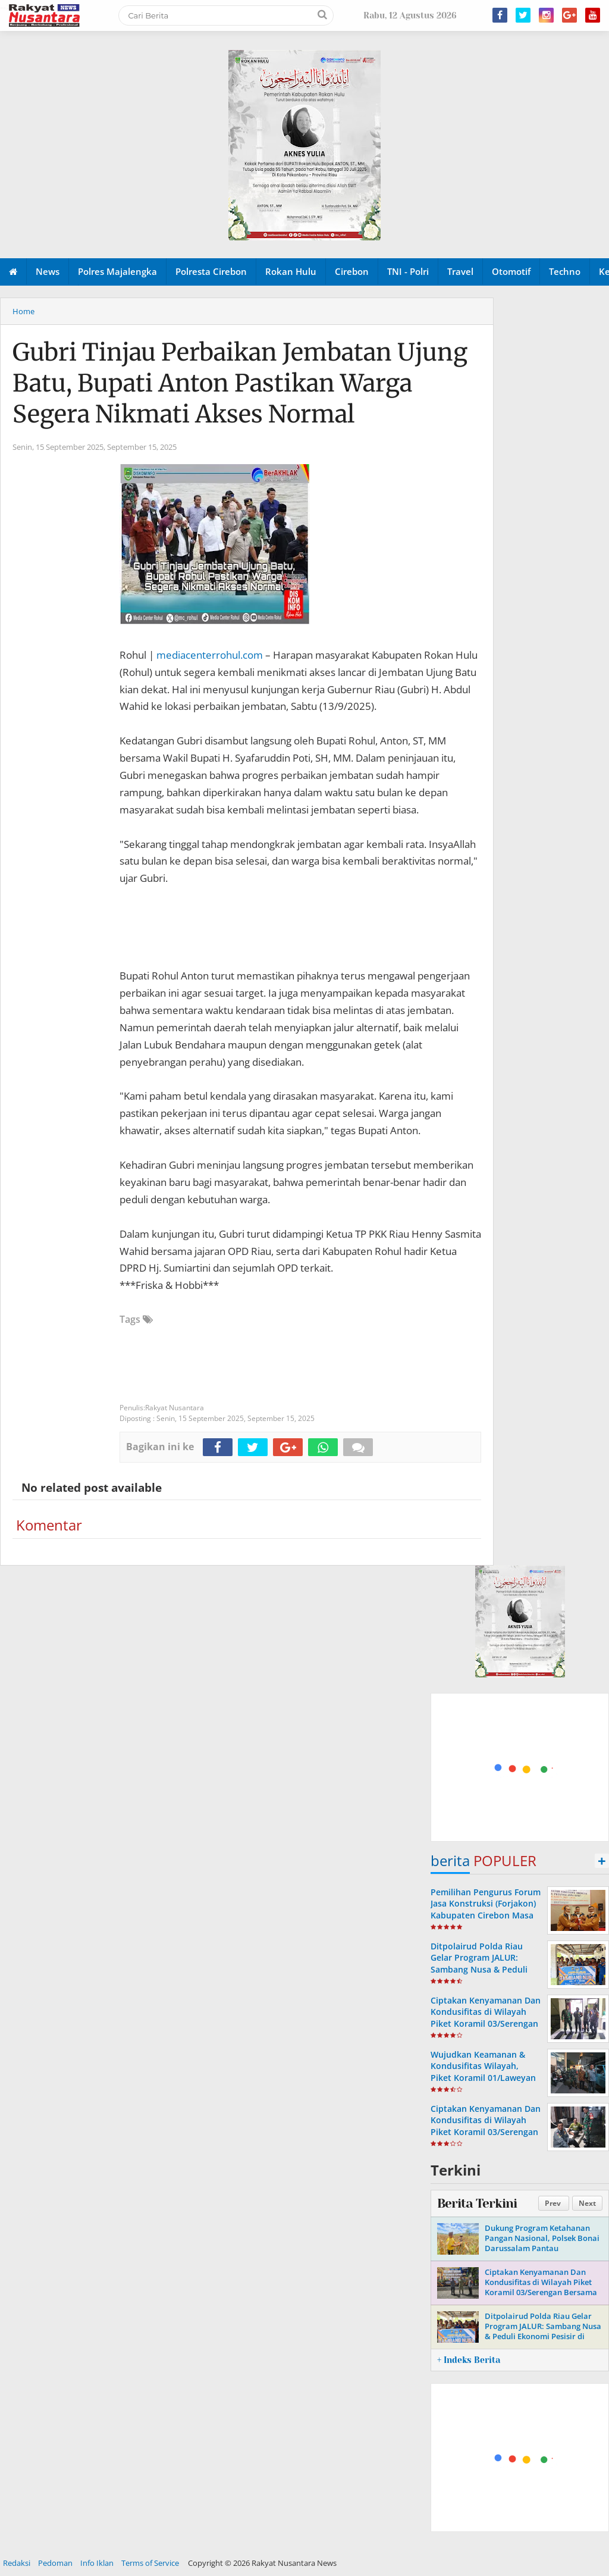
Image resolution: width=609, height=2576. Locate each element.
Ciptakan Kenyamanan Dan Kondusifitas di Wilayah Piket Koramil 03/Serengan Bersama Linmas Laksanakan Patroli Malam (541, 2292)
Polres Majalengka (117, 271)
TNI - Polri (408, 271)
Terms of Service (150, 2563)
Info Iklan (97, 2563)
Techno (564, 271)
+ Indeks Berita (468, 2360)
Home (23, 311)
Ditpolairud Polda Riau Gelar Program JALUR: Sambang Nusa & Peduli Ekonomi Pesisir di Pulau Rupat (481, 1969)
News (47, 271)
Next (587, 2203)
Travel (460, 271)
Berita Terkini (477, 2203)
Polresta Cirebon (211, 271)
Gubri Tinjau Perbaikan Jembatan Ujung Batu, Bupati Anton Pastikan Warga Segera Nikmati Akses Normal (239, 383)
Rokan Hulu (290, 271)
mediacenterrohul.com (209, 655)
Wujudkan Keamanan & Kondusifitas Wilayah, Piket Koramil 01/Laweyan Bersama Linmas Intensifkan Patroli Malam (483, 2077)
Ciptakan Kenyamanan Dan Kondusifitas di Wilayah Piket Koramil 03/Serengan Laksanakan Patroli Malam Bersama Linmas (486, 2131)
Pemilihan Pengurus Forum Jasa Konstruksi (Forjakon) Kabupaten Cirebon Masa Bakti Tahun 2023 (486, 1909)
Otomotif (511, 271)
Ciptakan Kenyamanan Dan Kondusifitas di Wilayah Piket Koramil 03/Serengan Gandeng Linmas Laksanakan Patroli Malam (486, 2023)
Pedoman (55, 2563)
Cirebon (352, 271)
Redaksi (16, 2563)
